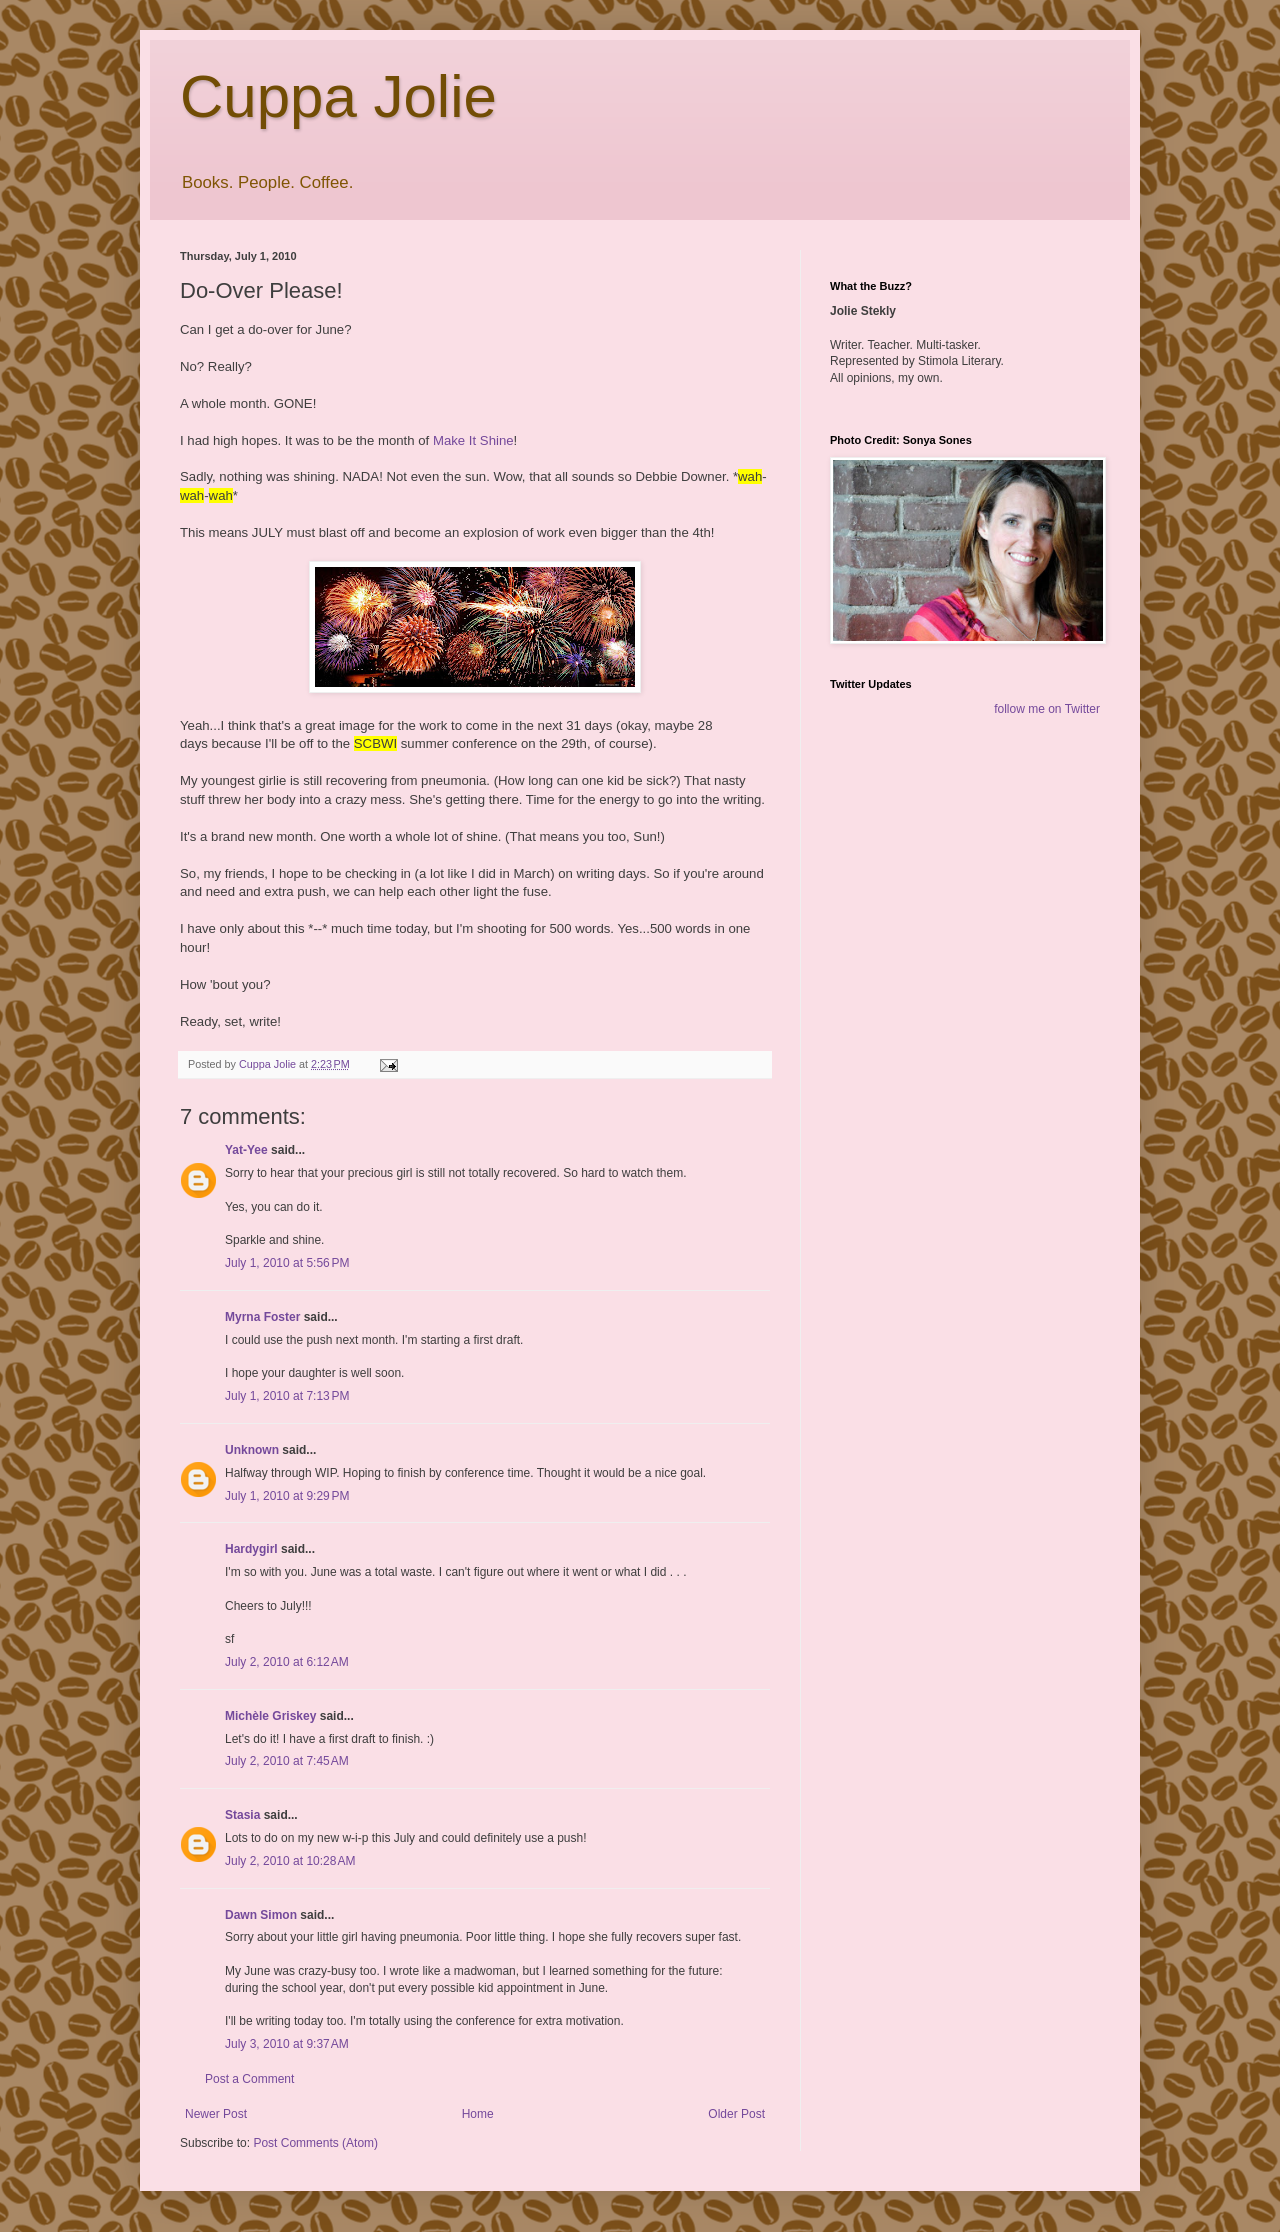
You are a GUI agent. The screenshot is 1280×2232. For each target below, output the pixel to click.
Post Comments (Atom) (315, 2143)
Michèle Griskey (270, 1716)
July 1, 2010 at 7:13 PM (287, 1396)
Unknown (252, 1450)
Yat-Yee (246, 1150)
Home (478, 2114)
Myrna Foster (262, 1317)
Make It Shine (473, 440)
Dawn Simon (261, 1915)
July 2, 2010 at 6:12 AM (287, 1662)
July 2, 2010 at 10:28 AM (290, 1861)
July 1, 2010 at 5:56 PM (287, 1263)
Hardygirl (251, 1549)
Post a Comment (249, 2079)
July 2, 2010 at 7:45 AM (287, 1761)
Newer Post (216, 2114)
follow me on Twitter (1047, 709)
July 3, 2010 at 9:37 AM (287, 2044)
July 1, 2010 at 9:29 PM (287, 1496)
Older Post (736, 2114)
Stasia (242, 1815)
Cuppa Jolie (338, 96)
